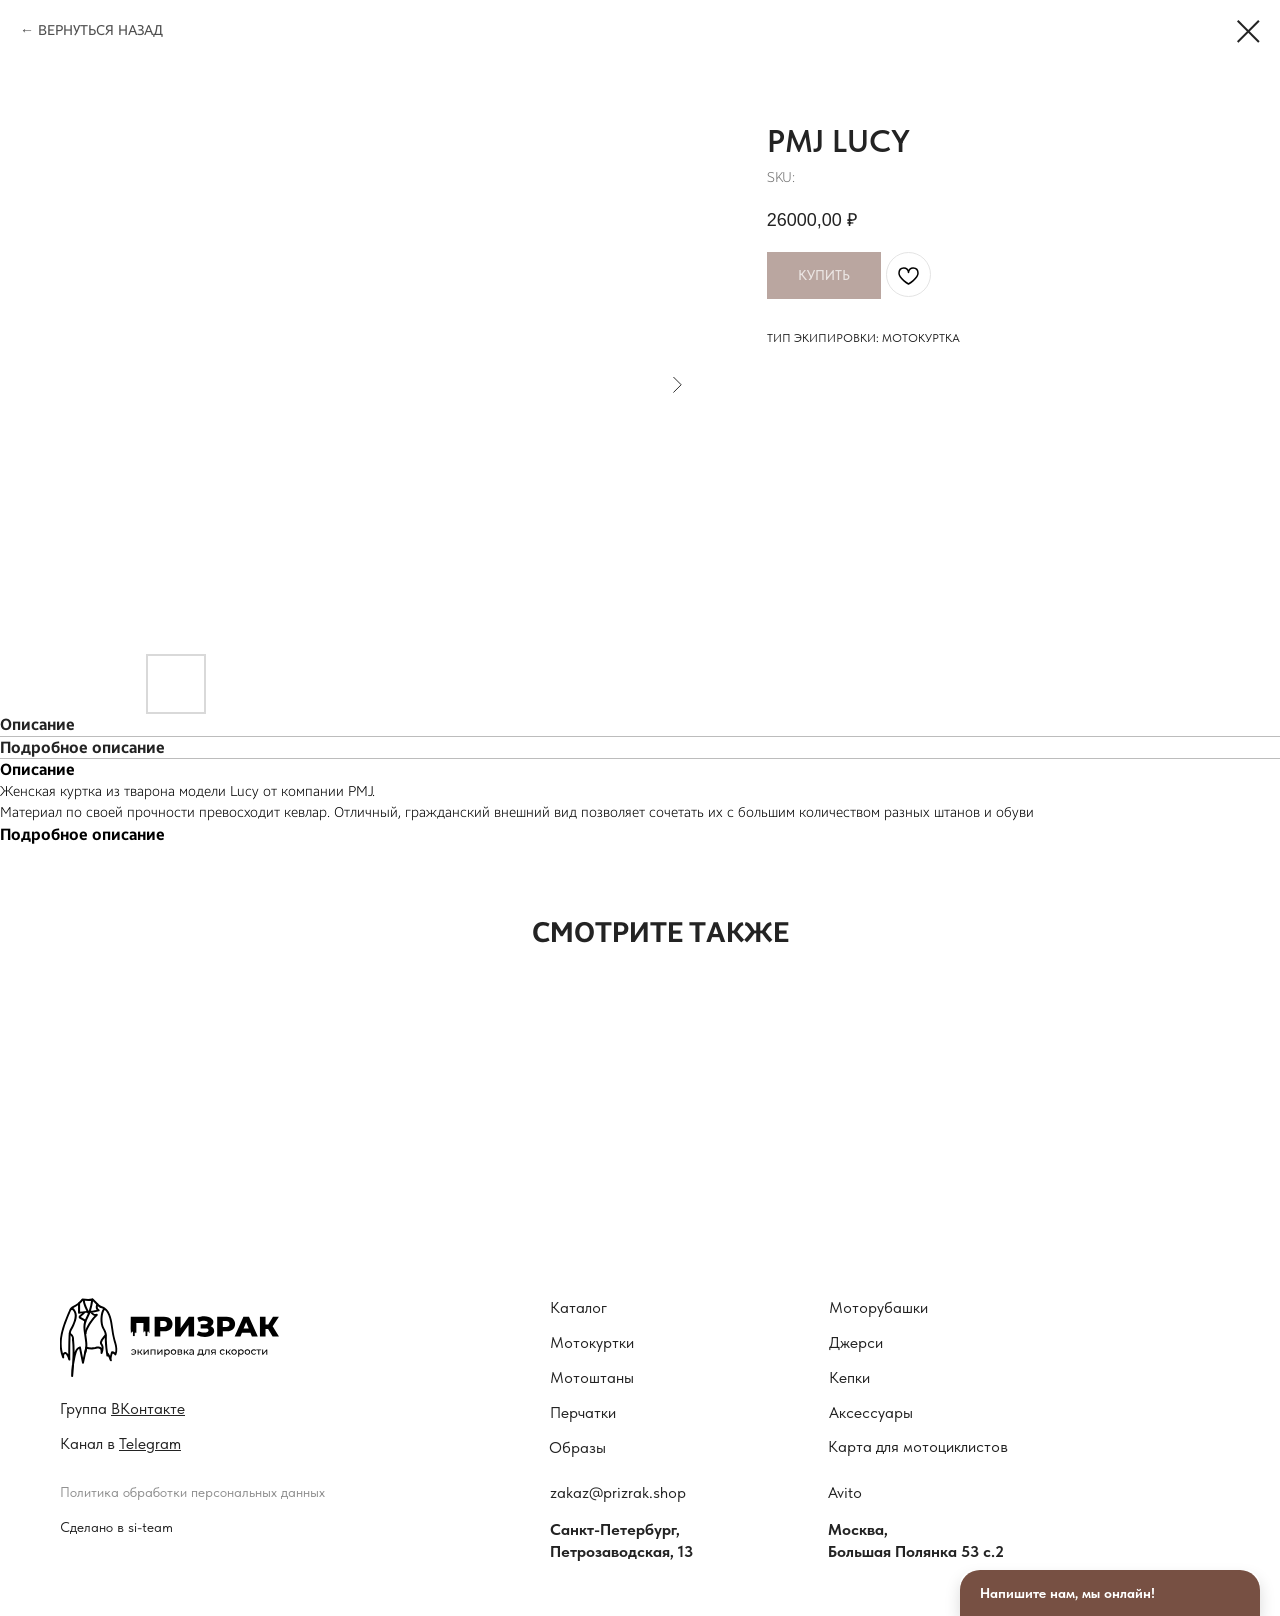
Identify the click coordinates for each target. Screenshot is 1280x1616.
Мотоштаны (592, 1377)
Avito (845, 1492)
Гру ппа (122, 1408)
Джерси (856, 1342)
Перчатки (583, 1412)
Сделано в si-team (116, 1527)
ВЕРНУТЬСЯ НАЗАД (100, 30)
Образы (577, 1447)
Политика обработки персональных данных (192, 1492)
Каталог (578, 1307)
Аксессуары (871, 1412)
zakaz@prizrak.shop (618, 1492)
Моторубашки (878, 1307)
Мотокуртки (592, 1342)
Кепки (849, 1377)
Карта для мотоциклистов (918, 1446)
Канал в (120, 1443)
